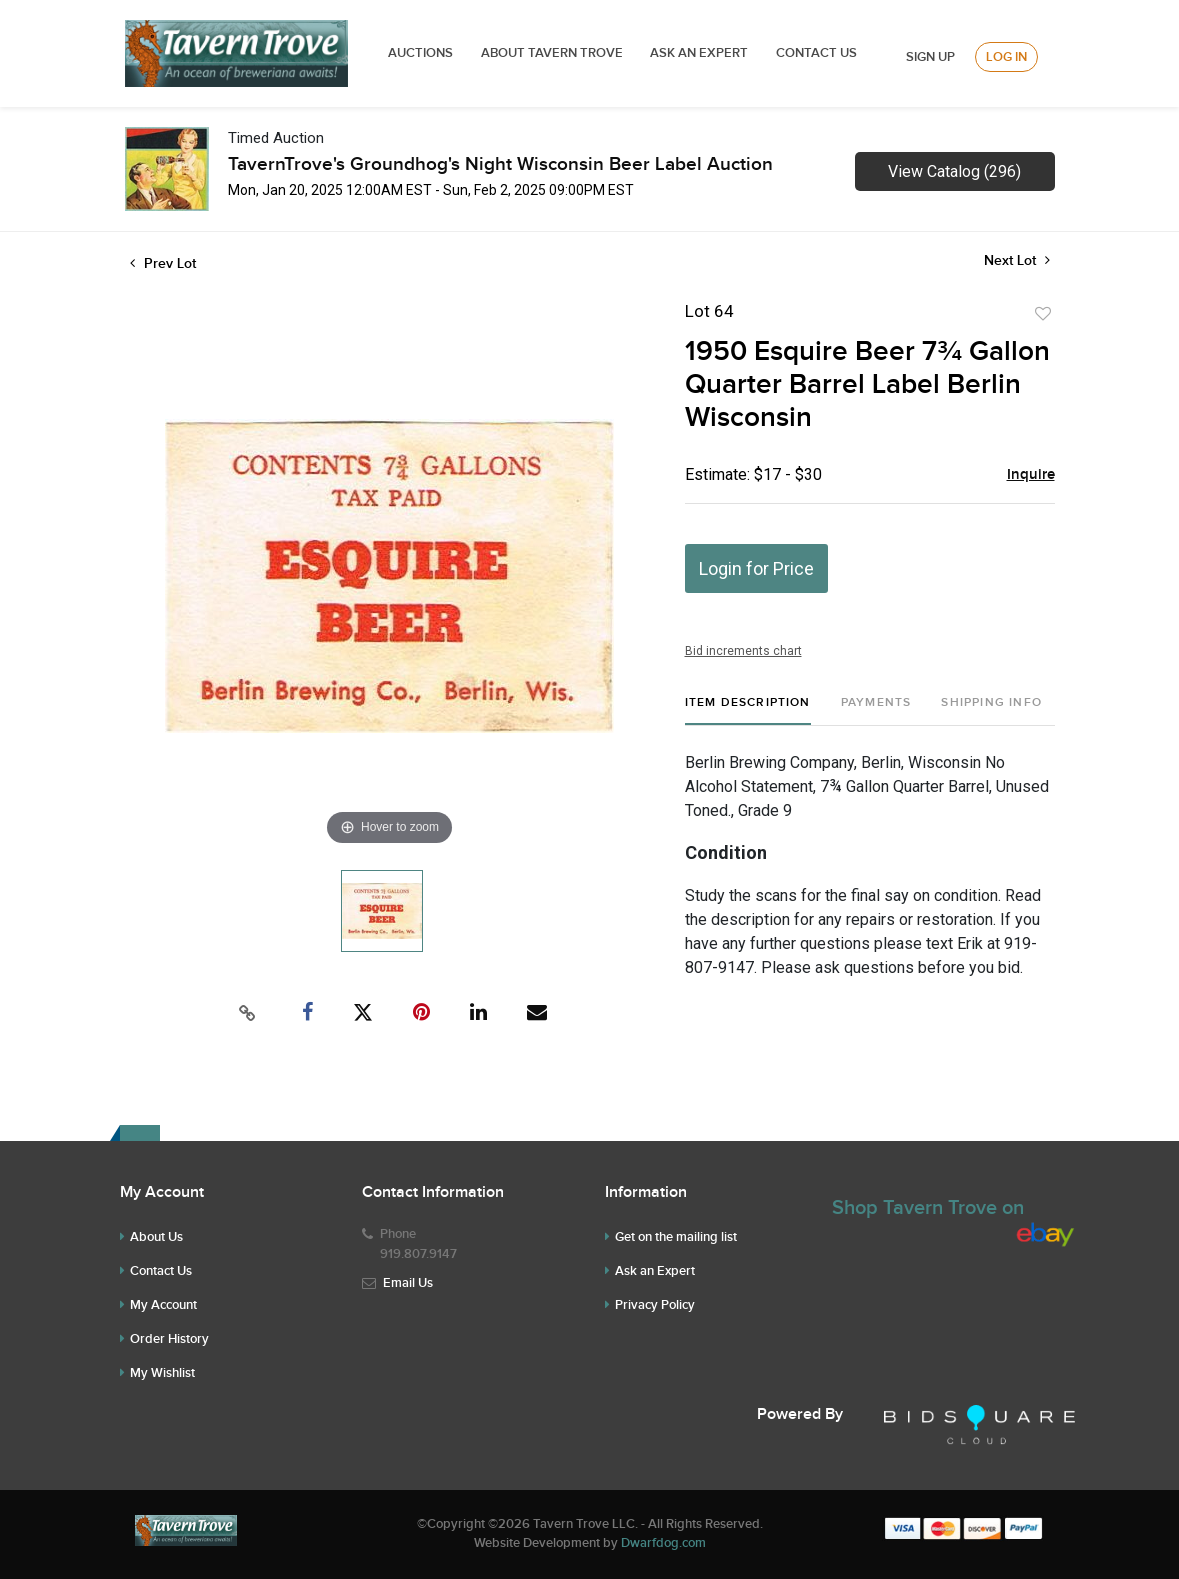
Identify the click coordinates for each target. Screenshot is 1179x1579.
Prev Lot (163, 263)
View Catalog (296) (954, 171)
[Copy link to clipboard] (247, 1013)
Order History (169, 1339)
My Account (163, 1305)
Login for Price (756, 568)
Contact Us (816, 53)
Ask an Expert (655, 1271)
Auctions (420, 53)
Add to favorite (1043, 314)
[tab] (748, 710)
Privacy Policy (655, 1305)
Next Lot (1017, 260)
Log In (1006, 57)
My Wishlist (162, 1373)
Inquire (1031, 475)
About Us (156, 1237)
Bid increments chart (743, 651)
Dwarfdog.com (663, 1543)
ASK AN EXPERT (699, 53)
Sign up (930, 57)
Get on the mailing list (676, 1237)
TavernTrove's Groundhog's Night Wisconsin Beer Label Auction (500, 164)
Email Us (408, 1283)
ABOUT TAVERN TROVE (553, 53)
